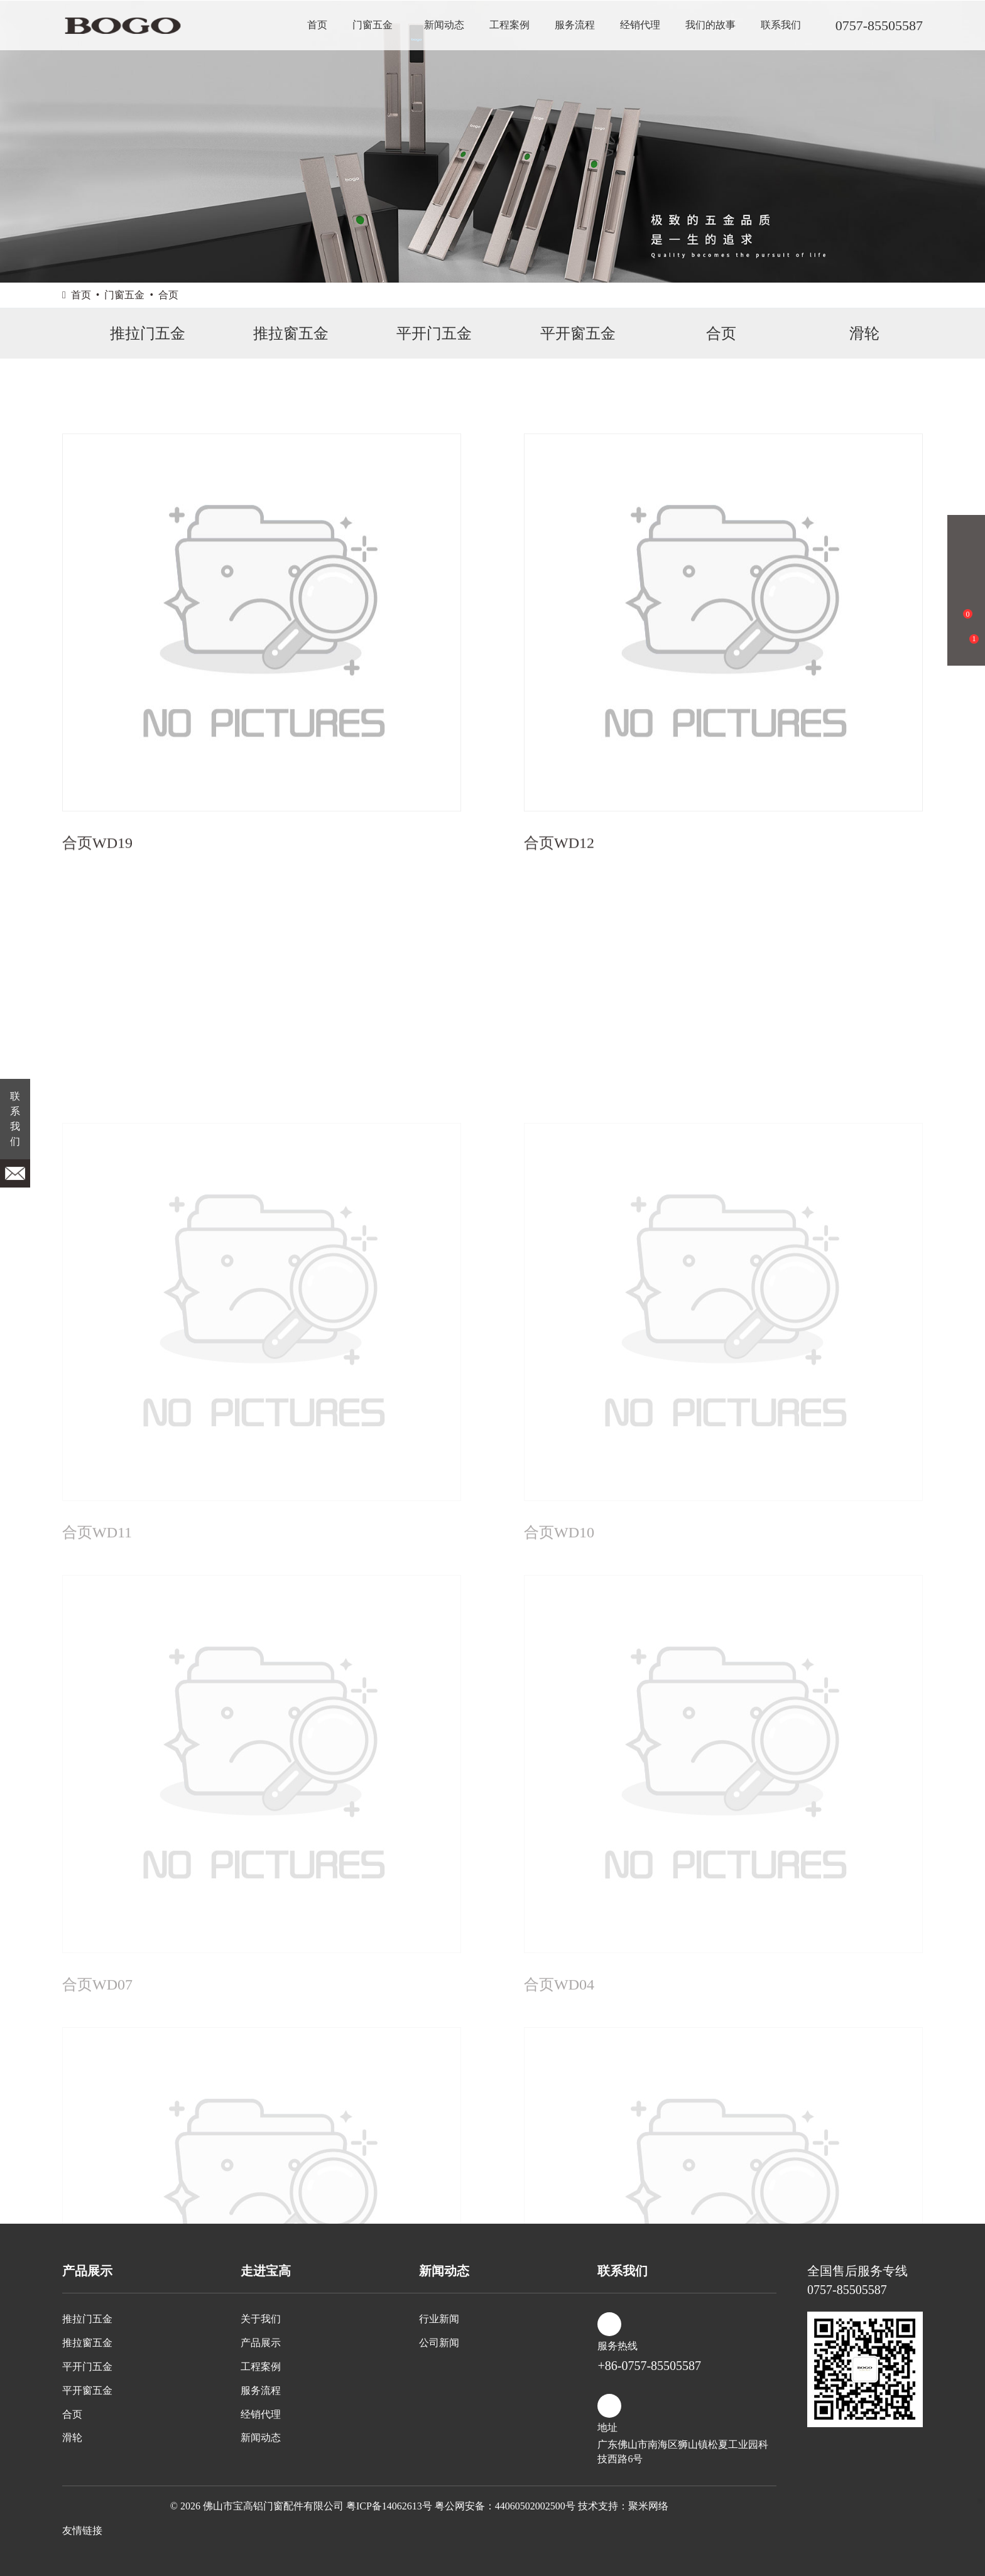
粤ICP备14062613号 (389, 2506)
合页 (168, 295)
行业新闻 (439, 2319)
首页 (317, 24)
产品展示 (261, 2342)
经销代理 (640, 24)
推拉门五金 (134, 333)
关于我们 (261, 2319)
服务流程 (575, 24)
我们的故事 (710, 24)
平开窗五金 (564, 333)
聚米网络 (648, 2506)
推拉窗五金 (277, 333)
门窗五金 (372, 24)
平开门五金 (420, 333)
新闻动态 (444, 24)
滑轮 (850, 333)
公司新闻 (439, 2342)
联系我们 (781, 24)
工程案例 (509, 24)
